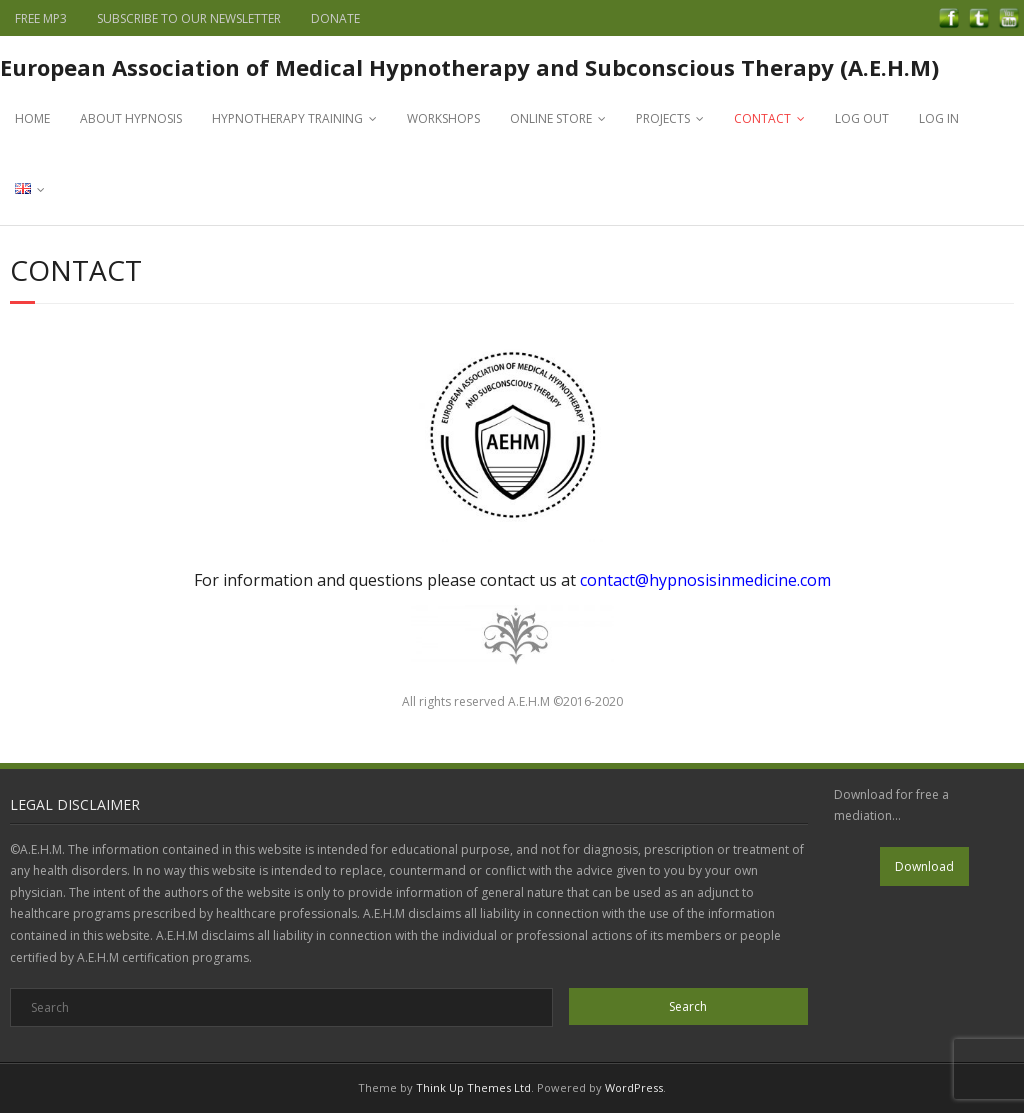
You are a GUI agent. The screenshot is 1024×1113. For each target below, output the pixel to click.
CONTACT (762, 118)
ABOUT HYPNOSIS (131, 118)
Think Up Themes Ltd (473, 1087)
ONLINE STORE (551, 118)
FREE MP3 (41, 18)
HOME (32, 118)
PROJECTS (663, 118)
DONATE (335, 18)
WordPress (634, 1087)
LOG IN (939, 118)
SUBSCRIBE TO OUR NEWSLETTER (189, 18)
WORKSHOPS (443, 118)
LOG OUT (862, 118)
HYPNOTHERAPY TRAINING (287, 118)
